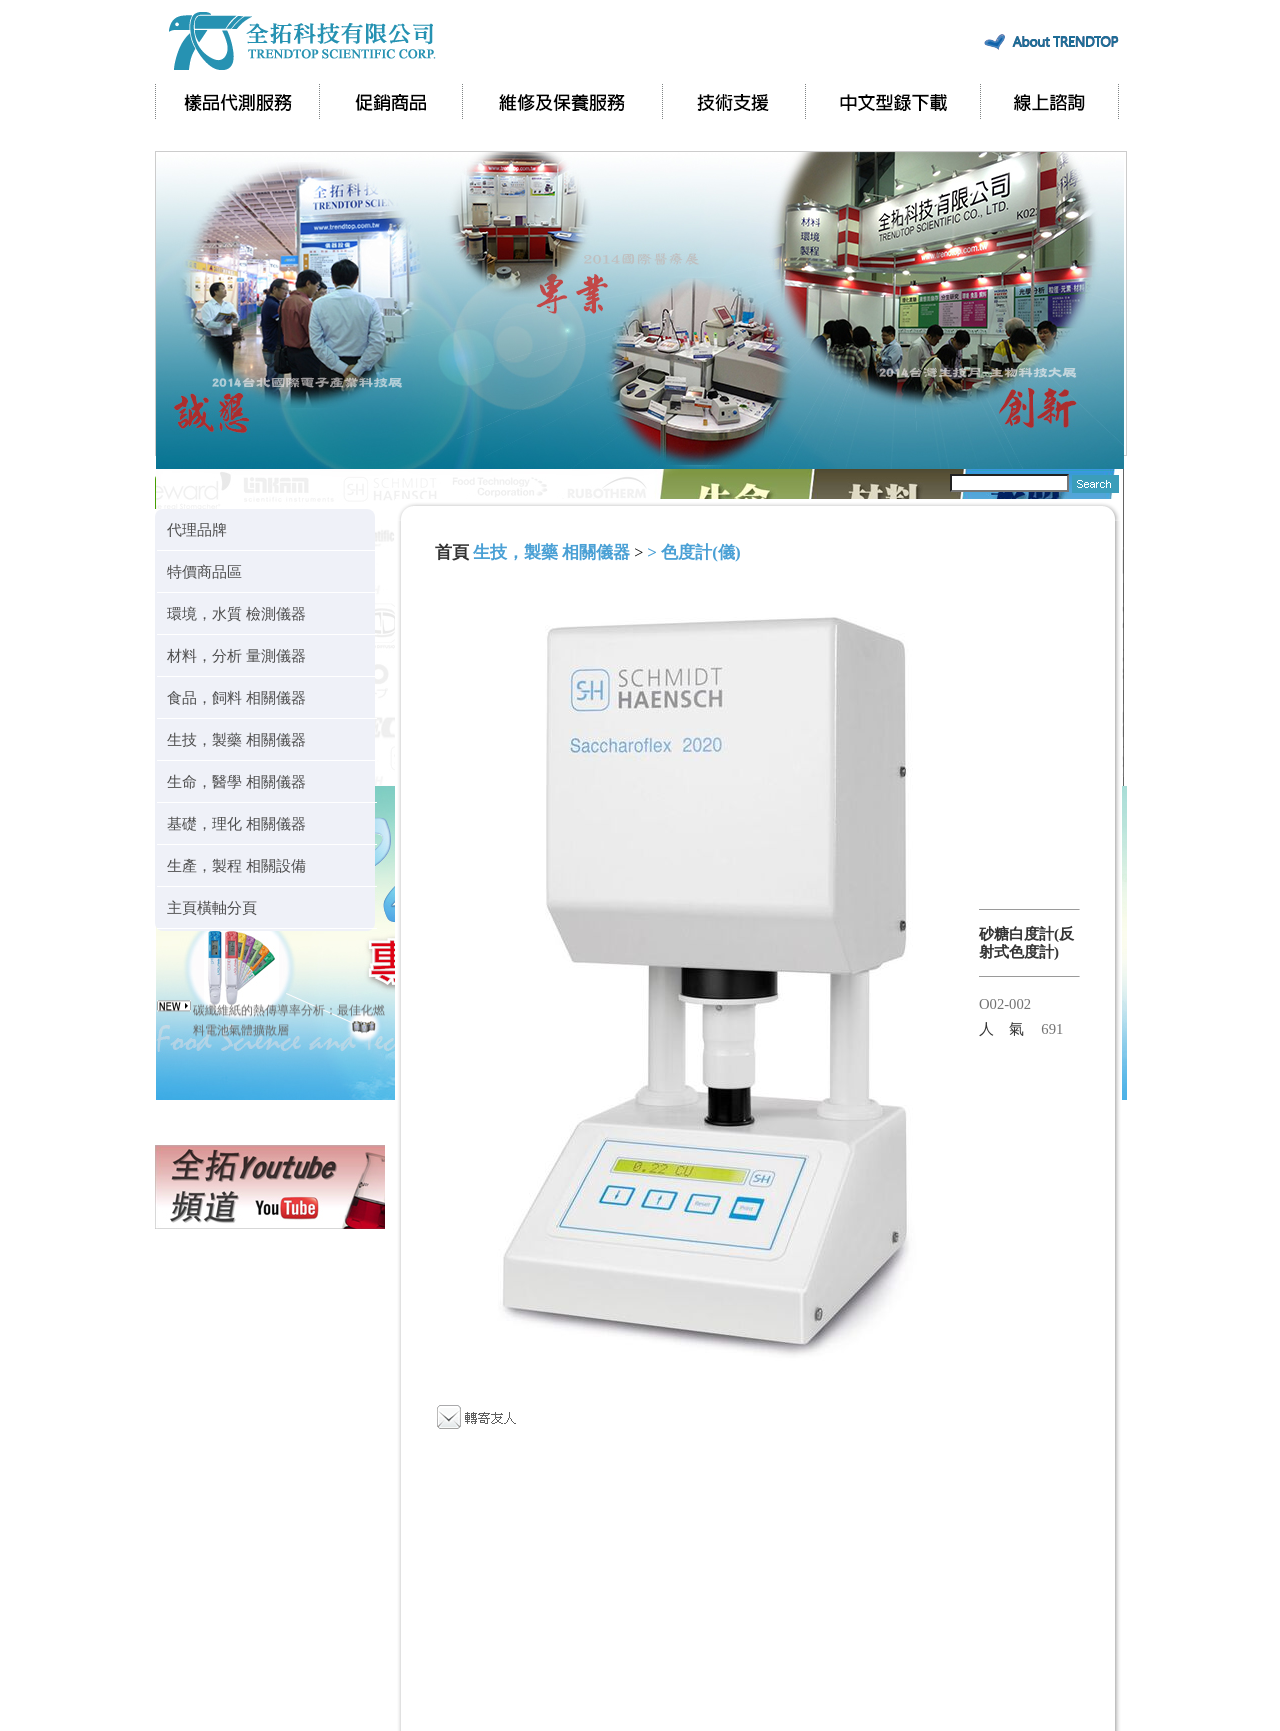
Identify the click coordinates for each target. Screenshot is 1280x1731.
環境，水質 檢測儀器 (236, 613)
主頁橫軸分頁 (212, 907)
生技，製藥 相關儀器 (236, 739)
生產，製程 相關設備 (236, 865)
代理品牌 (197, 529)
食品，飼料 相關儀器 (236, 697)
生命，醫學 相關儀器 (236, 781)
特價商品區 (204, 571)
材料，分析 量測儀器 (236, 655)
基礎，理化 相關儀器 (236, 823)
